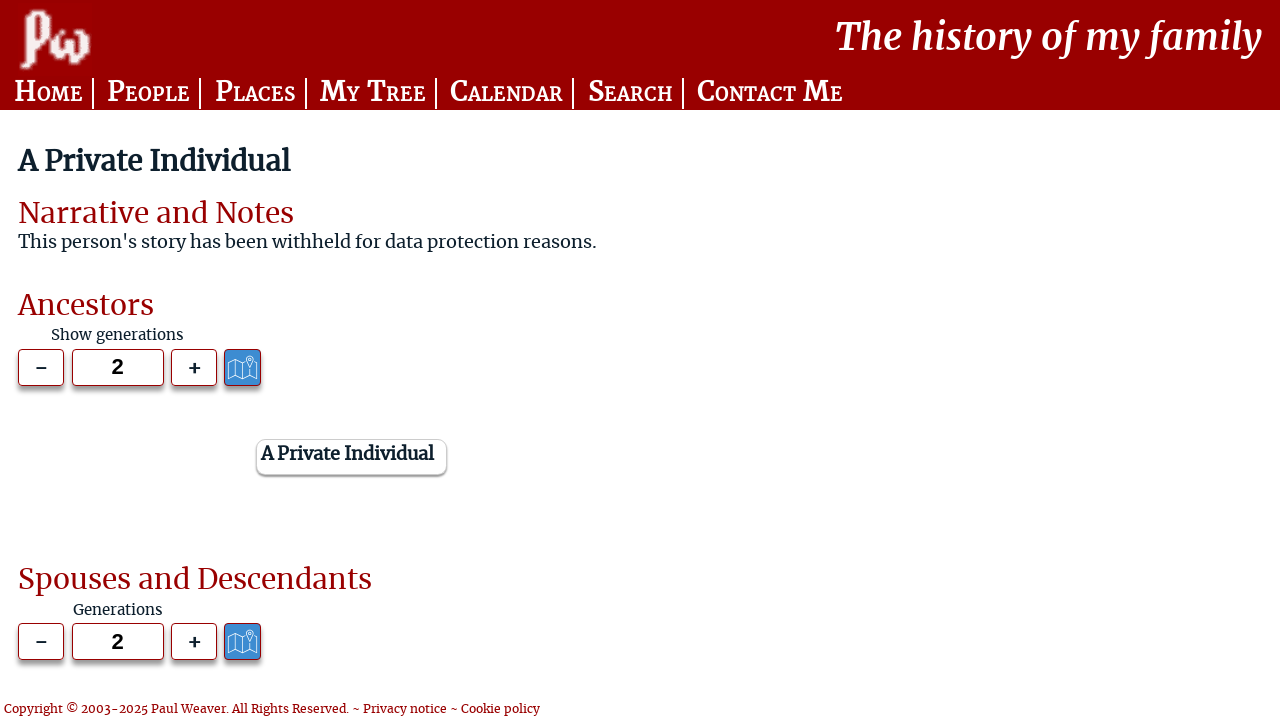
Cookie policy (500, 709)
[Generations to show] (118, 367)
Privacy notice (405, 709)
